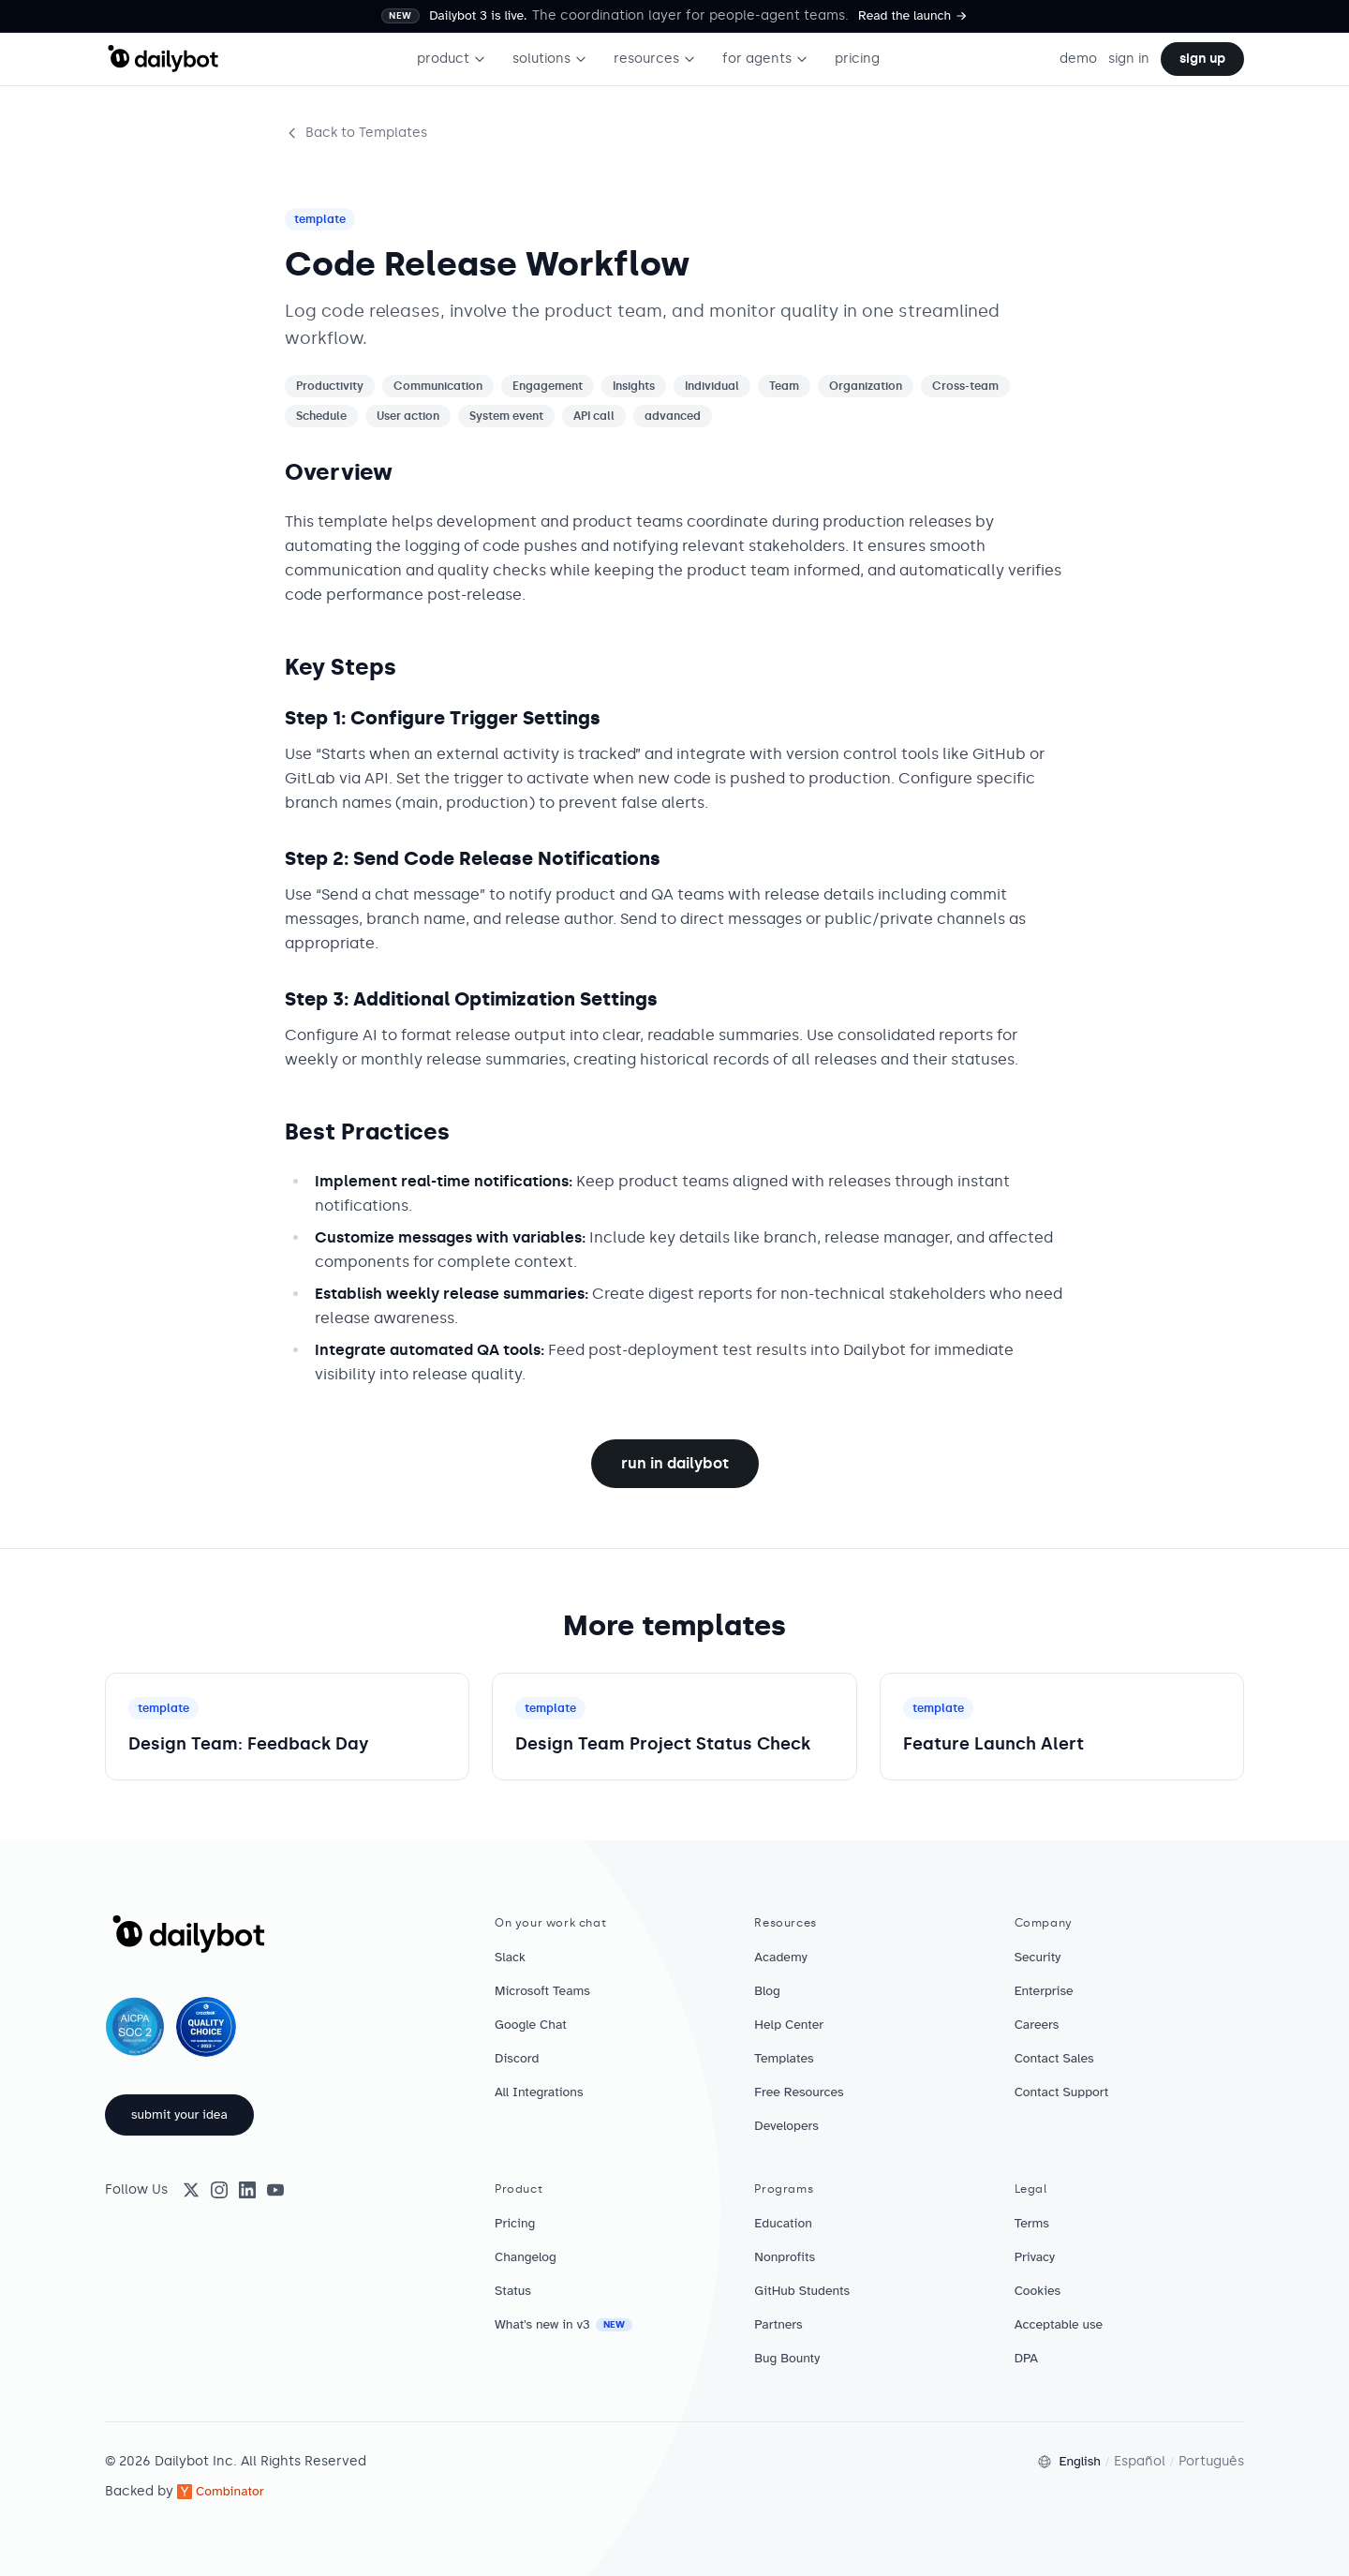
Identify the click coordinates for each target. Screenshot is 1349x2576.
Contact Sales (1054, 2058)
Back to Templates (356, 133)
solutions (549, 59)
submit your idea (179, 2114)
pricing (857, 59)
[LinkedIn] (247, 2189)
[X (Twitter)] (191, 2189)
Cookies (1038, 2291)
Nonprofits (784, 2257)
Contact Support (1062, 2092)
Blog (767, 1991)
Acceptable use (1059, 2324)
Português (1211, 2461)
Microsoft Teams (542, 1991)
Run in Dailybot (675, 1463)
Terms (1032, 2223)
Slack (510, 1957)
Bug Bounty (787, 2358)
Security (1038, 1957)
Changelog (525, 2257)
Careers (1037, 2025)
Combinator (220, 2491)
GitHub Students (802, 2291)
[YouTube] (275, 2189)
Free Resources (798, 2092)
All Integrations (539, 2092)
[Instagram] (219, 2189)
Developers (786, 2126)
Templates (783, 2058)
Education (783, 2223)
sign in (1128, 59)
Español (1139, 2461)
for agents (765, 59)
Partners (778, 2324)
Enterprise (1044, 1991)
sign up (1202, 59)
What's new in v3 (563, 2324)
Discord (517, 2058)
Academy (780, 1957)
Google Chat (531, 2025)
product (451, 59)
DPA (1026, 2358)
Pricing (515, 2223)
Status (513, 2291)
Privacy (1035, 2257)
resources (655, 59)
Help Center (788, 2025)
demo (1078, 59)
